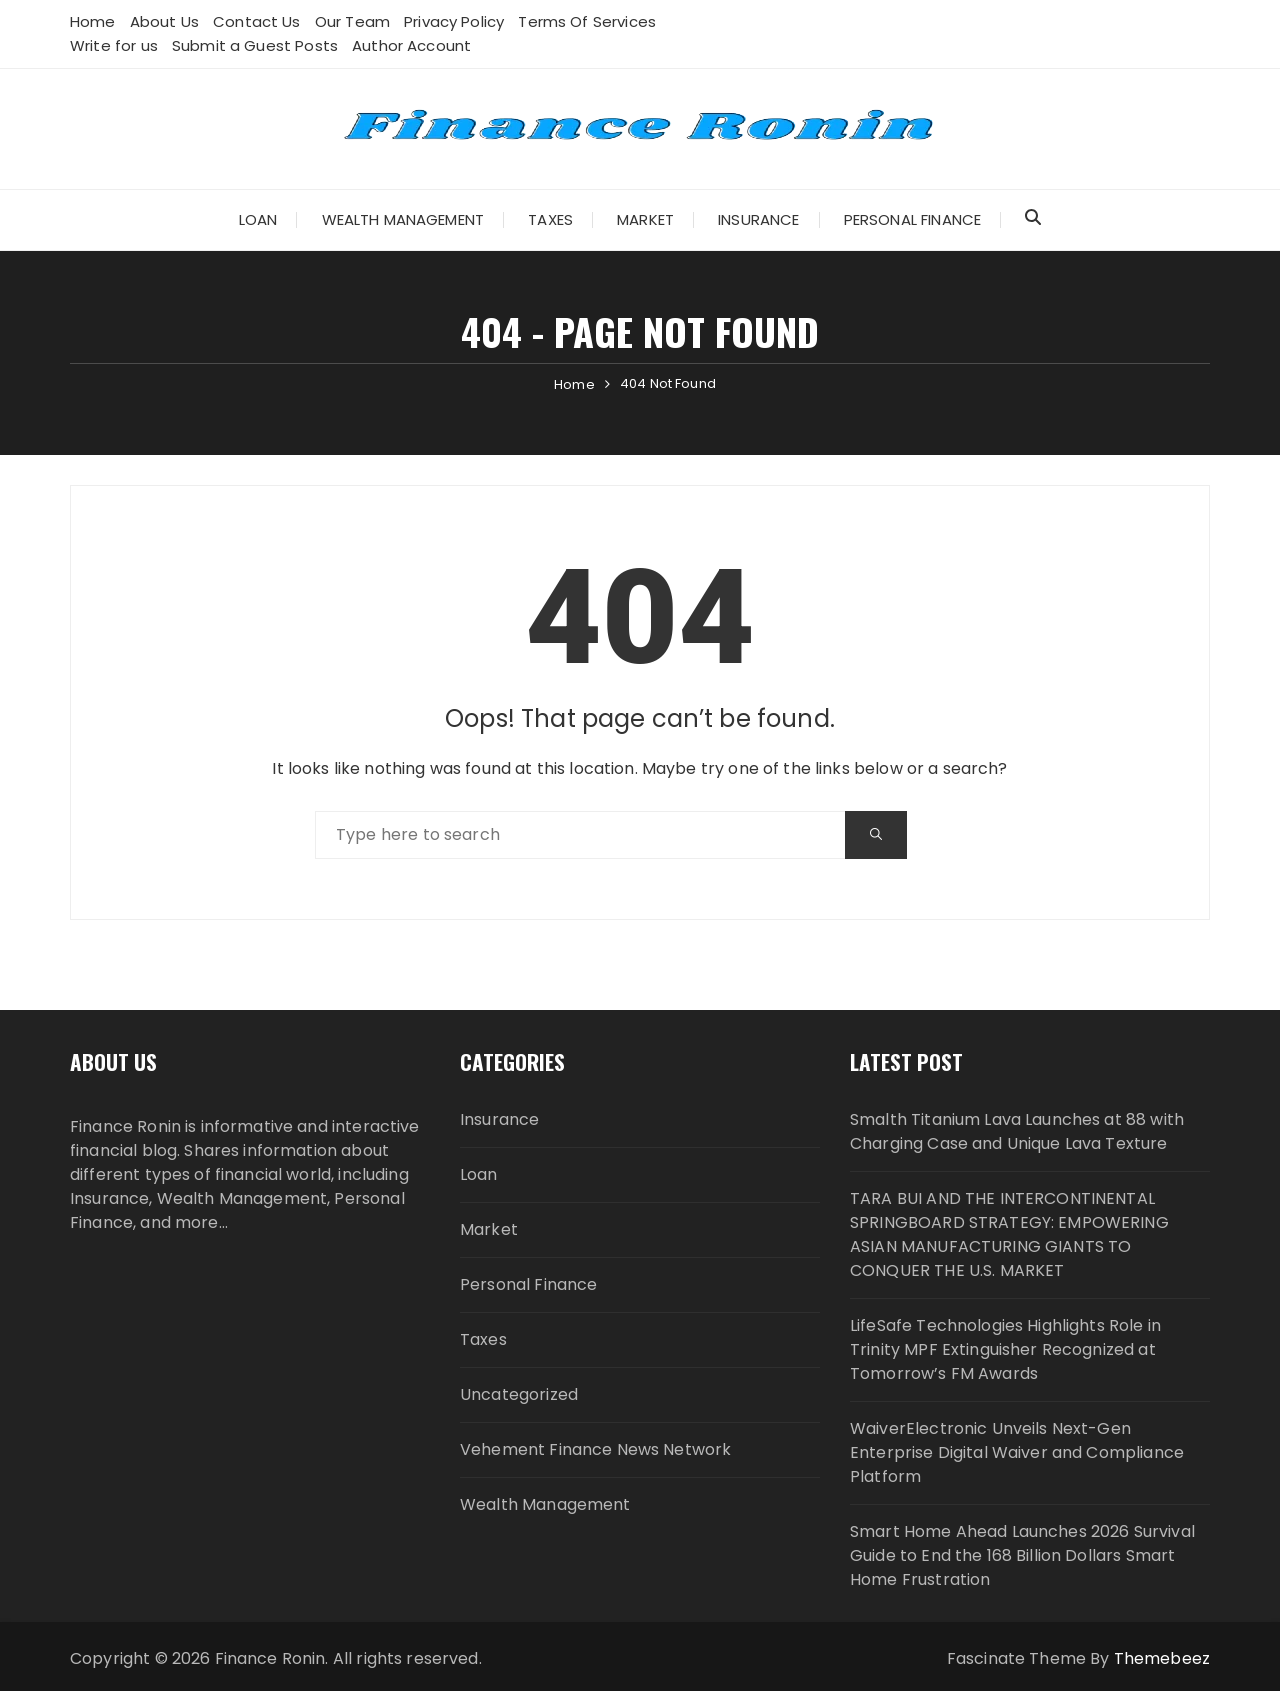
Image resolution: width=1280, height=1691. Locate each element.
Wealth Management (403, 219)
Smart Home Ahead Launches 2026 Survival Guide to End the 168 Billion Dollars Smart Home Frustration (1022, 1555)
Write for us (114, 45)
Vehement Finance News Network (595, 1449)
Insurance (758, 219)
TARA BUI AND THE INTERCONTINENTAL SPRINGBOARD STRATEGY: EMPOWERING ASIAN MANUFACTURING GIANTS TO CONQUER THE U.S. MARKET (1009, 1234)
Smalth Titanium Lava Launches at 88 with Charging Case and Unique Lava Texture (1017, 1131)
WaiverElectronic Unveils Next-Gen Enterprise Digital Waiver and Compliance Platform (1017, 1452)
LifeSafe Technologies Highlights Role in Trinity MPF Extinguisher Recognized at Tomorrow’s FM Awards (1005, 1349)
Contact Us (257, 21)
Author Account (411, 45)
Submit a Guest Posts (255, 45)
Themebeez (1162, 1658)
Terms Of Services (587, 21)
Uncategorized (519, 1394)
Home (93, 21)
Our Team (352, 21)
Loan (258, 219)
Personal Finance (912, 219)
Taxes (550, 219)
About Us (164, 21)
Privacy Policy (454, 21)
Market (645, 219)
